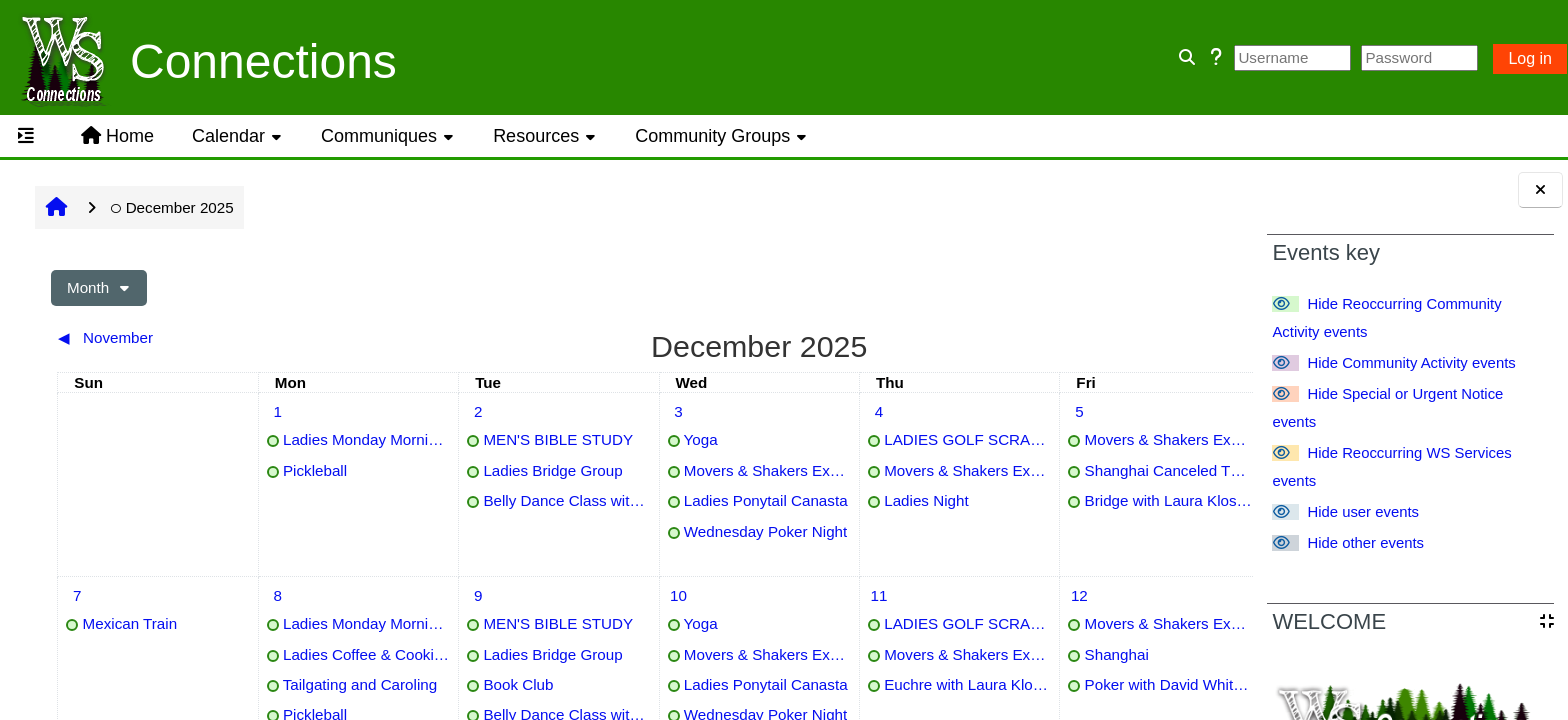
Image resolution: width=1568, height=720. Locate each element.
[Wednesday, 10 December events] (573, 595)
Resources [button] (536, 136)
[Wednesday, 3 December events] (573, 411)
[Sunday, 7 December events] (75, 595)
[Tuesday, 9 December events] (407, 595)
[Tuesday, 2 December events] (407, 411)
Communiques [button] (379, 136)
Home (117, 136)
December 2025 (172, 207)
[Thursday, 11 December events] (739, 595)
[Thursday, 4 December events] (739, 411)
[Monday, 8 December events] (241, 595)
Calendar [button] (228, 136)
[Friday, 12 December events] (905, 595)
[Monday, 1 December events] (241, 411)
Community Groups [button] (712, 136)
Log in (1530, 58)
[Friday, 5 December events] (905, 411)
